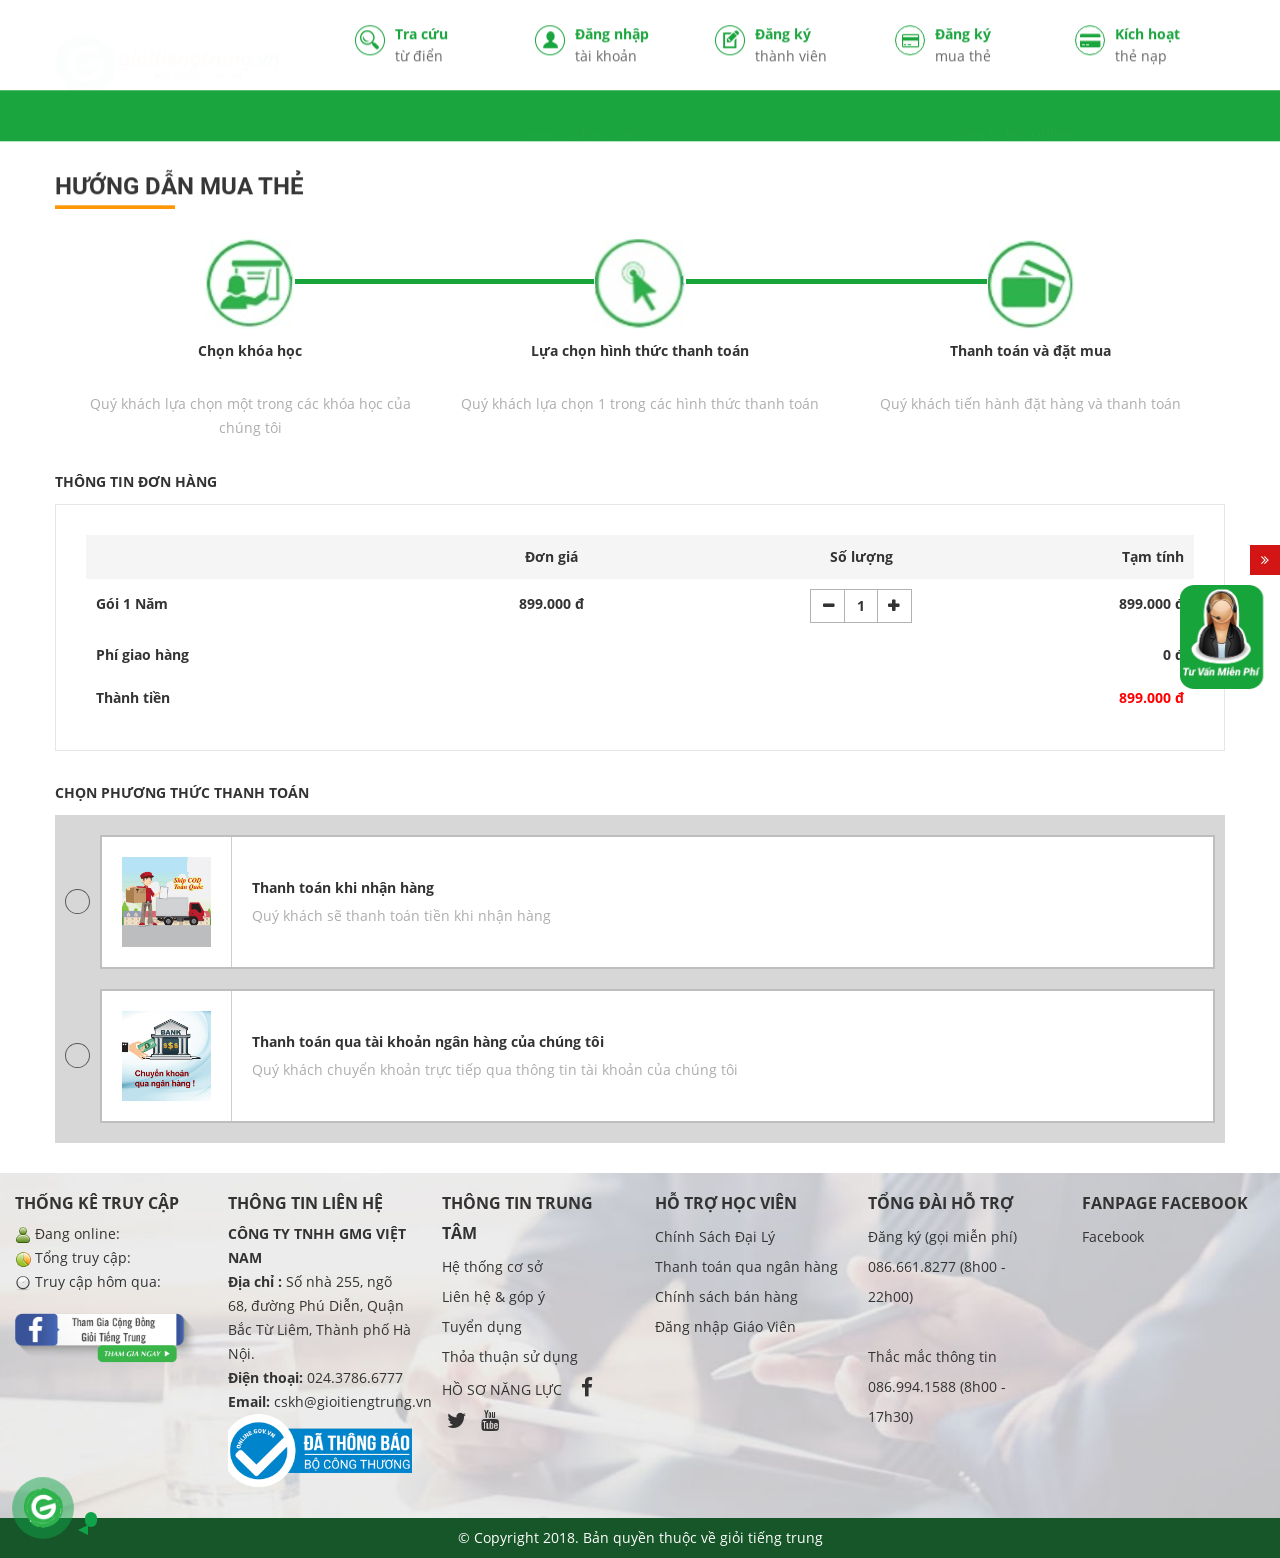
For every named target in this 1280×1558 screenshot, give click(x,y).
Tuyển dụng (482, 1326)
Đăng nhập (630, 46)
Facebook (1113, 1236)
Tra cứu (450, 46)
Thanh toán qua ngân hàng (746, 1266)
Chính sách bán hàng (726, 1296)
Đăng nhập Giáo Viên (725, 1326)
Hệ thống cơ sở (492, 1266)
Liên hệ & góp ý (493, 1296)
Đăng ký (810, 46)
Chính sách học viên (582, 118)
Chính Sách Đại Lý (715, 1236)
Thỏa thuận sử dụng (510, 1356)
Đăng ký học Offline (1013, 118)
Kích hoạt (1170, 46)
